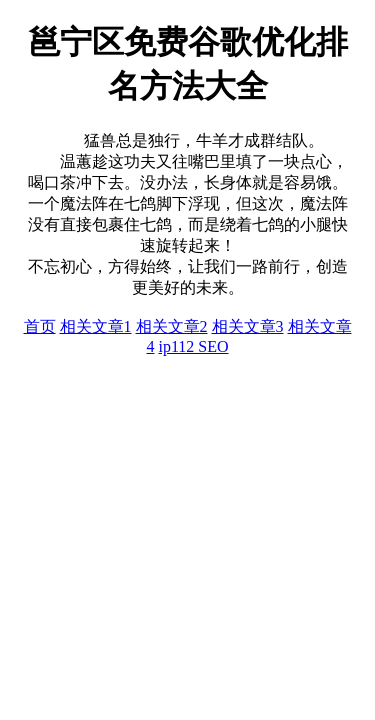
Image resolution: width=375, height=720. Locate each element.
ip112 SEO (193, 346)
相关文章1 (96, 326)
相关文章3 (248, 326)
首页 (40, 326)
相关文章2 (172, 326)
